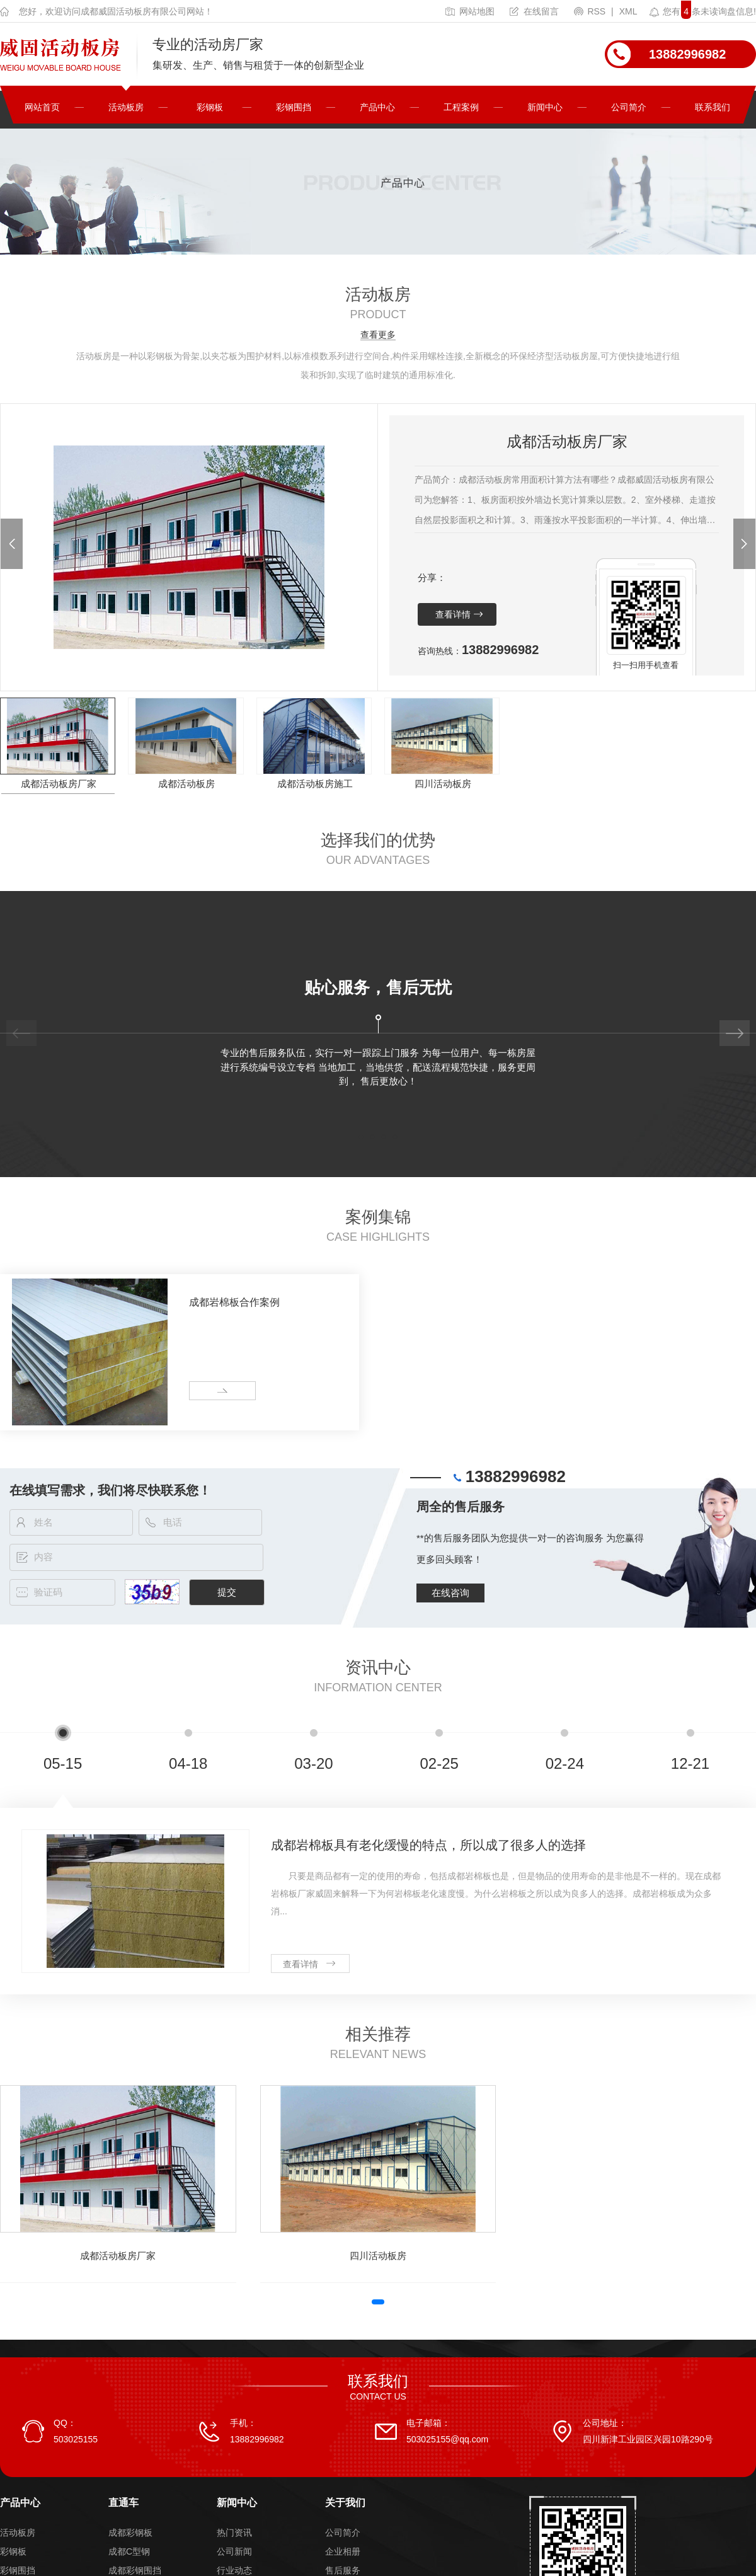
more (204, 1391)
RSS (591, 11)
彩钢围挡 (293, 107)
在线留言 (534, 11)
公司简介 (628, 107)
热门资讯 (234, 2532)
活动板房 (126, 107)
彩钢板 (210, 107)
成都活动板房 (186, 783)
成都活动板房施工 (315, 783)
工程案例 (461, 107)
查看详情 (453, 614)
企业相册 (342, 2551)
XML (628, 11)
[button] (12, 544)
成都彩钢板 (130, 2532)
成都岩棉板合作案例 (234, 1302)
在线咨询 (450, 1592)
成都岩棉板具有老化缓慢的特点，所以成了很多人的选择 (428, 1845)
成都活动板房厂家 (58, 783)
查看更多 (378, 335)
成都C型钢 (129, 2551)
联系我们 (712, 107)
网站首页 (42, 107)
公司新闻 (234, 2551)
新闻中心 (545, 107)
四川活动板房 (443, 783)
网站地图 (470, 11)
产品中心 (377, 107)
